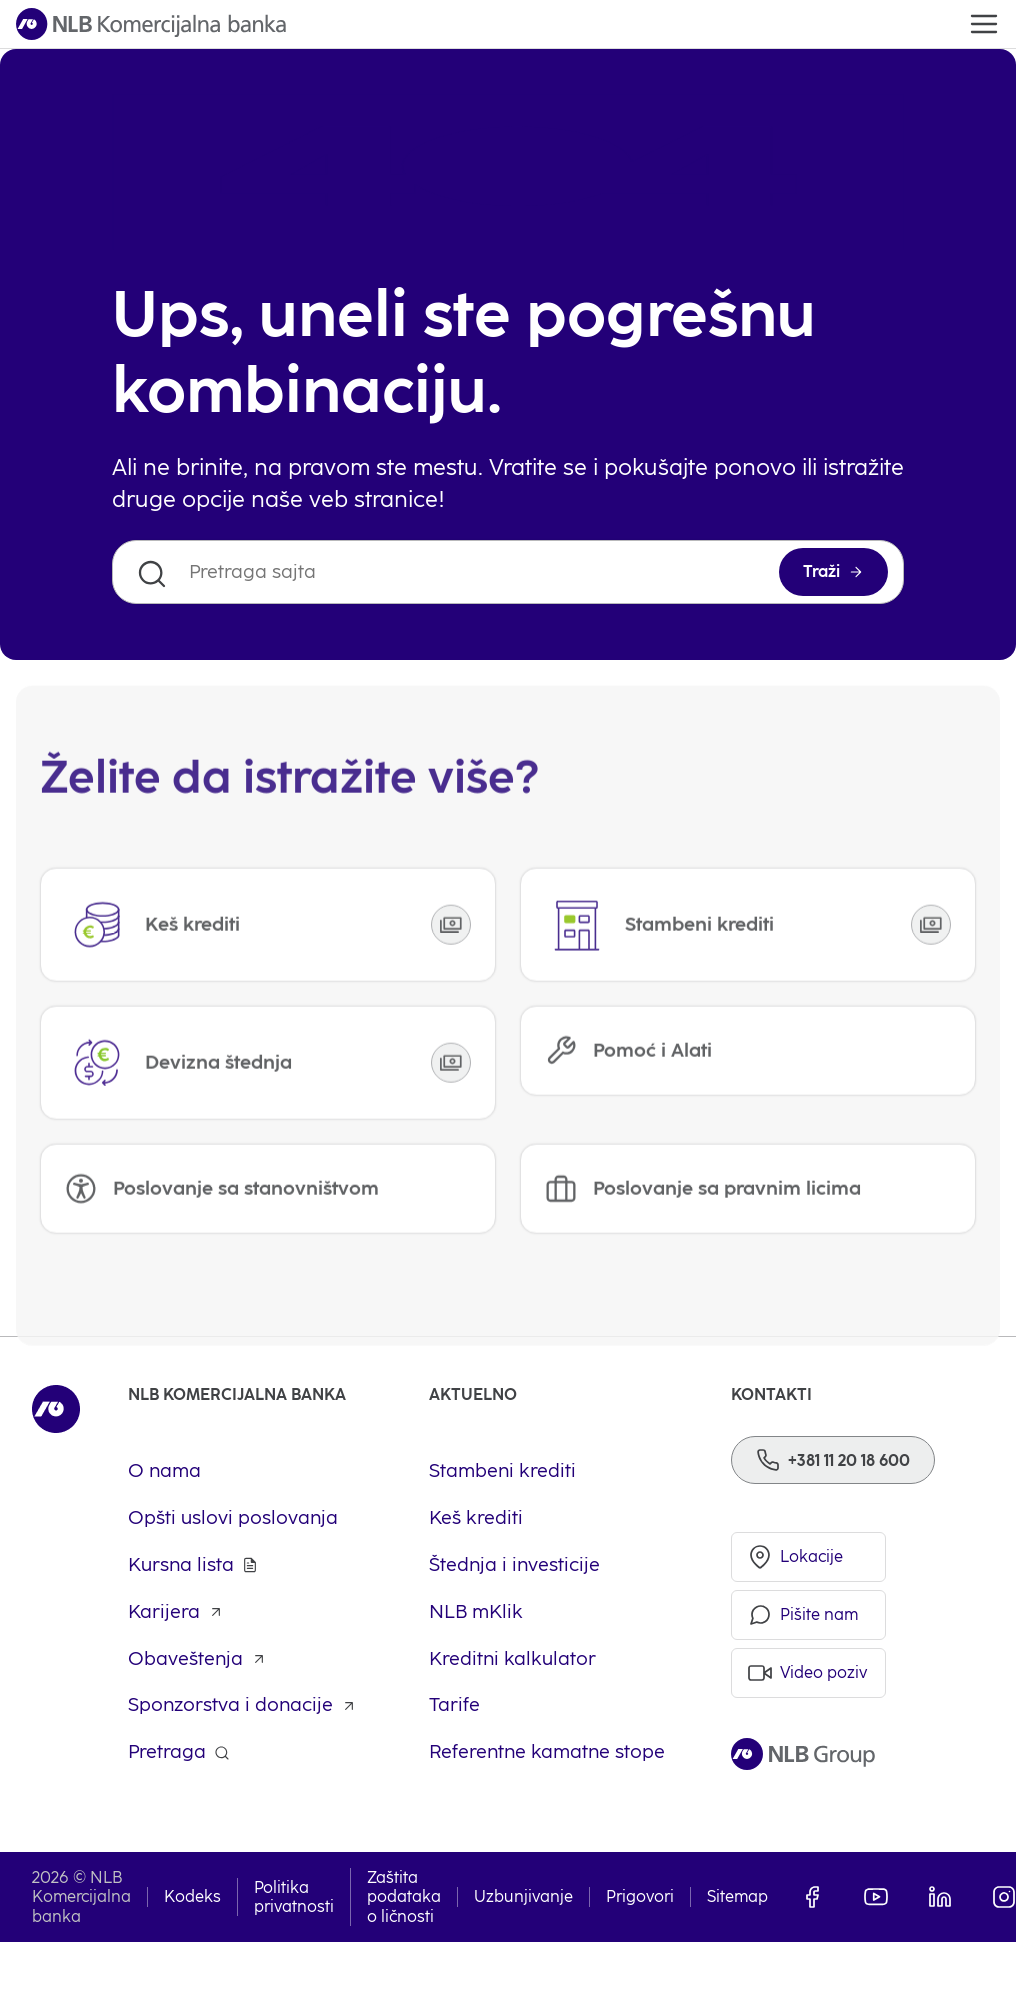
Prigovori (640, 1896)
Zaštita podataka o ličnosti (404, 1896)
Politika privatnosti (294, 1897)
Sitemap (737, 1896)
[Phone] (833, 1460)
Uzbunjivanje (523, 1896)
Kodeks (192, 1896)
